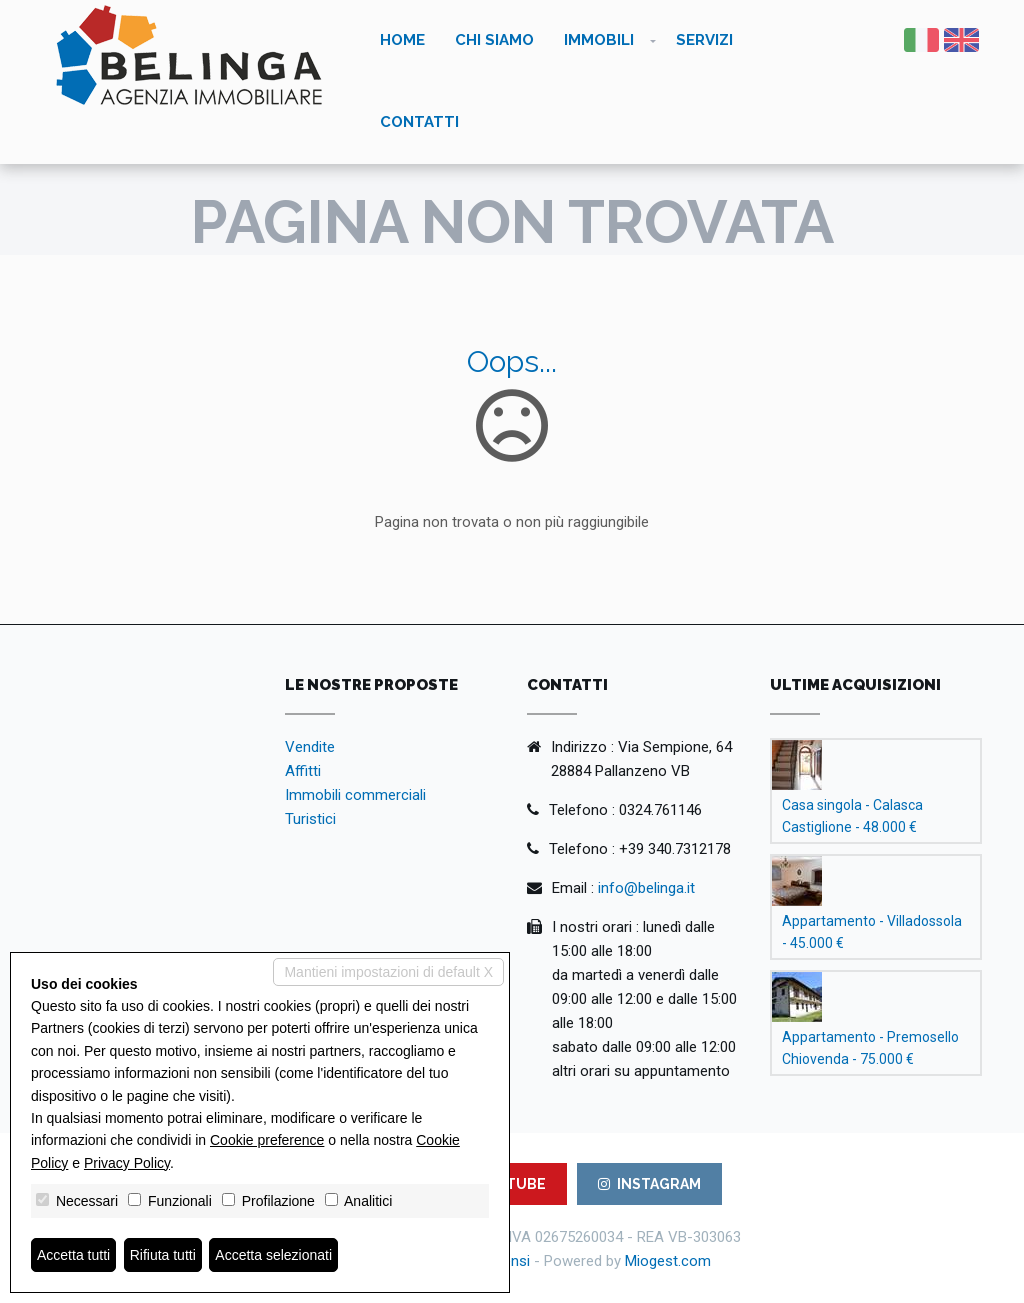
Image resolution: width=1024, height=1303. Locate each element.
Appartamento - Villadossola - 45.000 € (872, 932)
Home (402, 40)
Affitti (303, 771)
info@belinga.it (646, 888)
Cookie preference (267, 1140)
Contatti (419, 122)
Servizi (704, 40)
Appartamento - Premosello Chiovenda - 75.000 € (870, 1048)
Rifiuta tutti (163, 1255)
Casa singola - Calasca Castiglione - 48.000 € (852, 816)
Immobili (599, 40)
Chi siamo (494, 40)
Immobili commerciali (355, 795)
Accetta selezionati (273, 1255)
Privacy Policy (127, 1163)
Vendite (310, 747)
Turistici (310, 819)
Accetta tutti (73, 1255)
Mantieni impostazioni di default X (388, 972)
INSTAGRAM (649, 1184)
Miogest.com (668, 1261)
